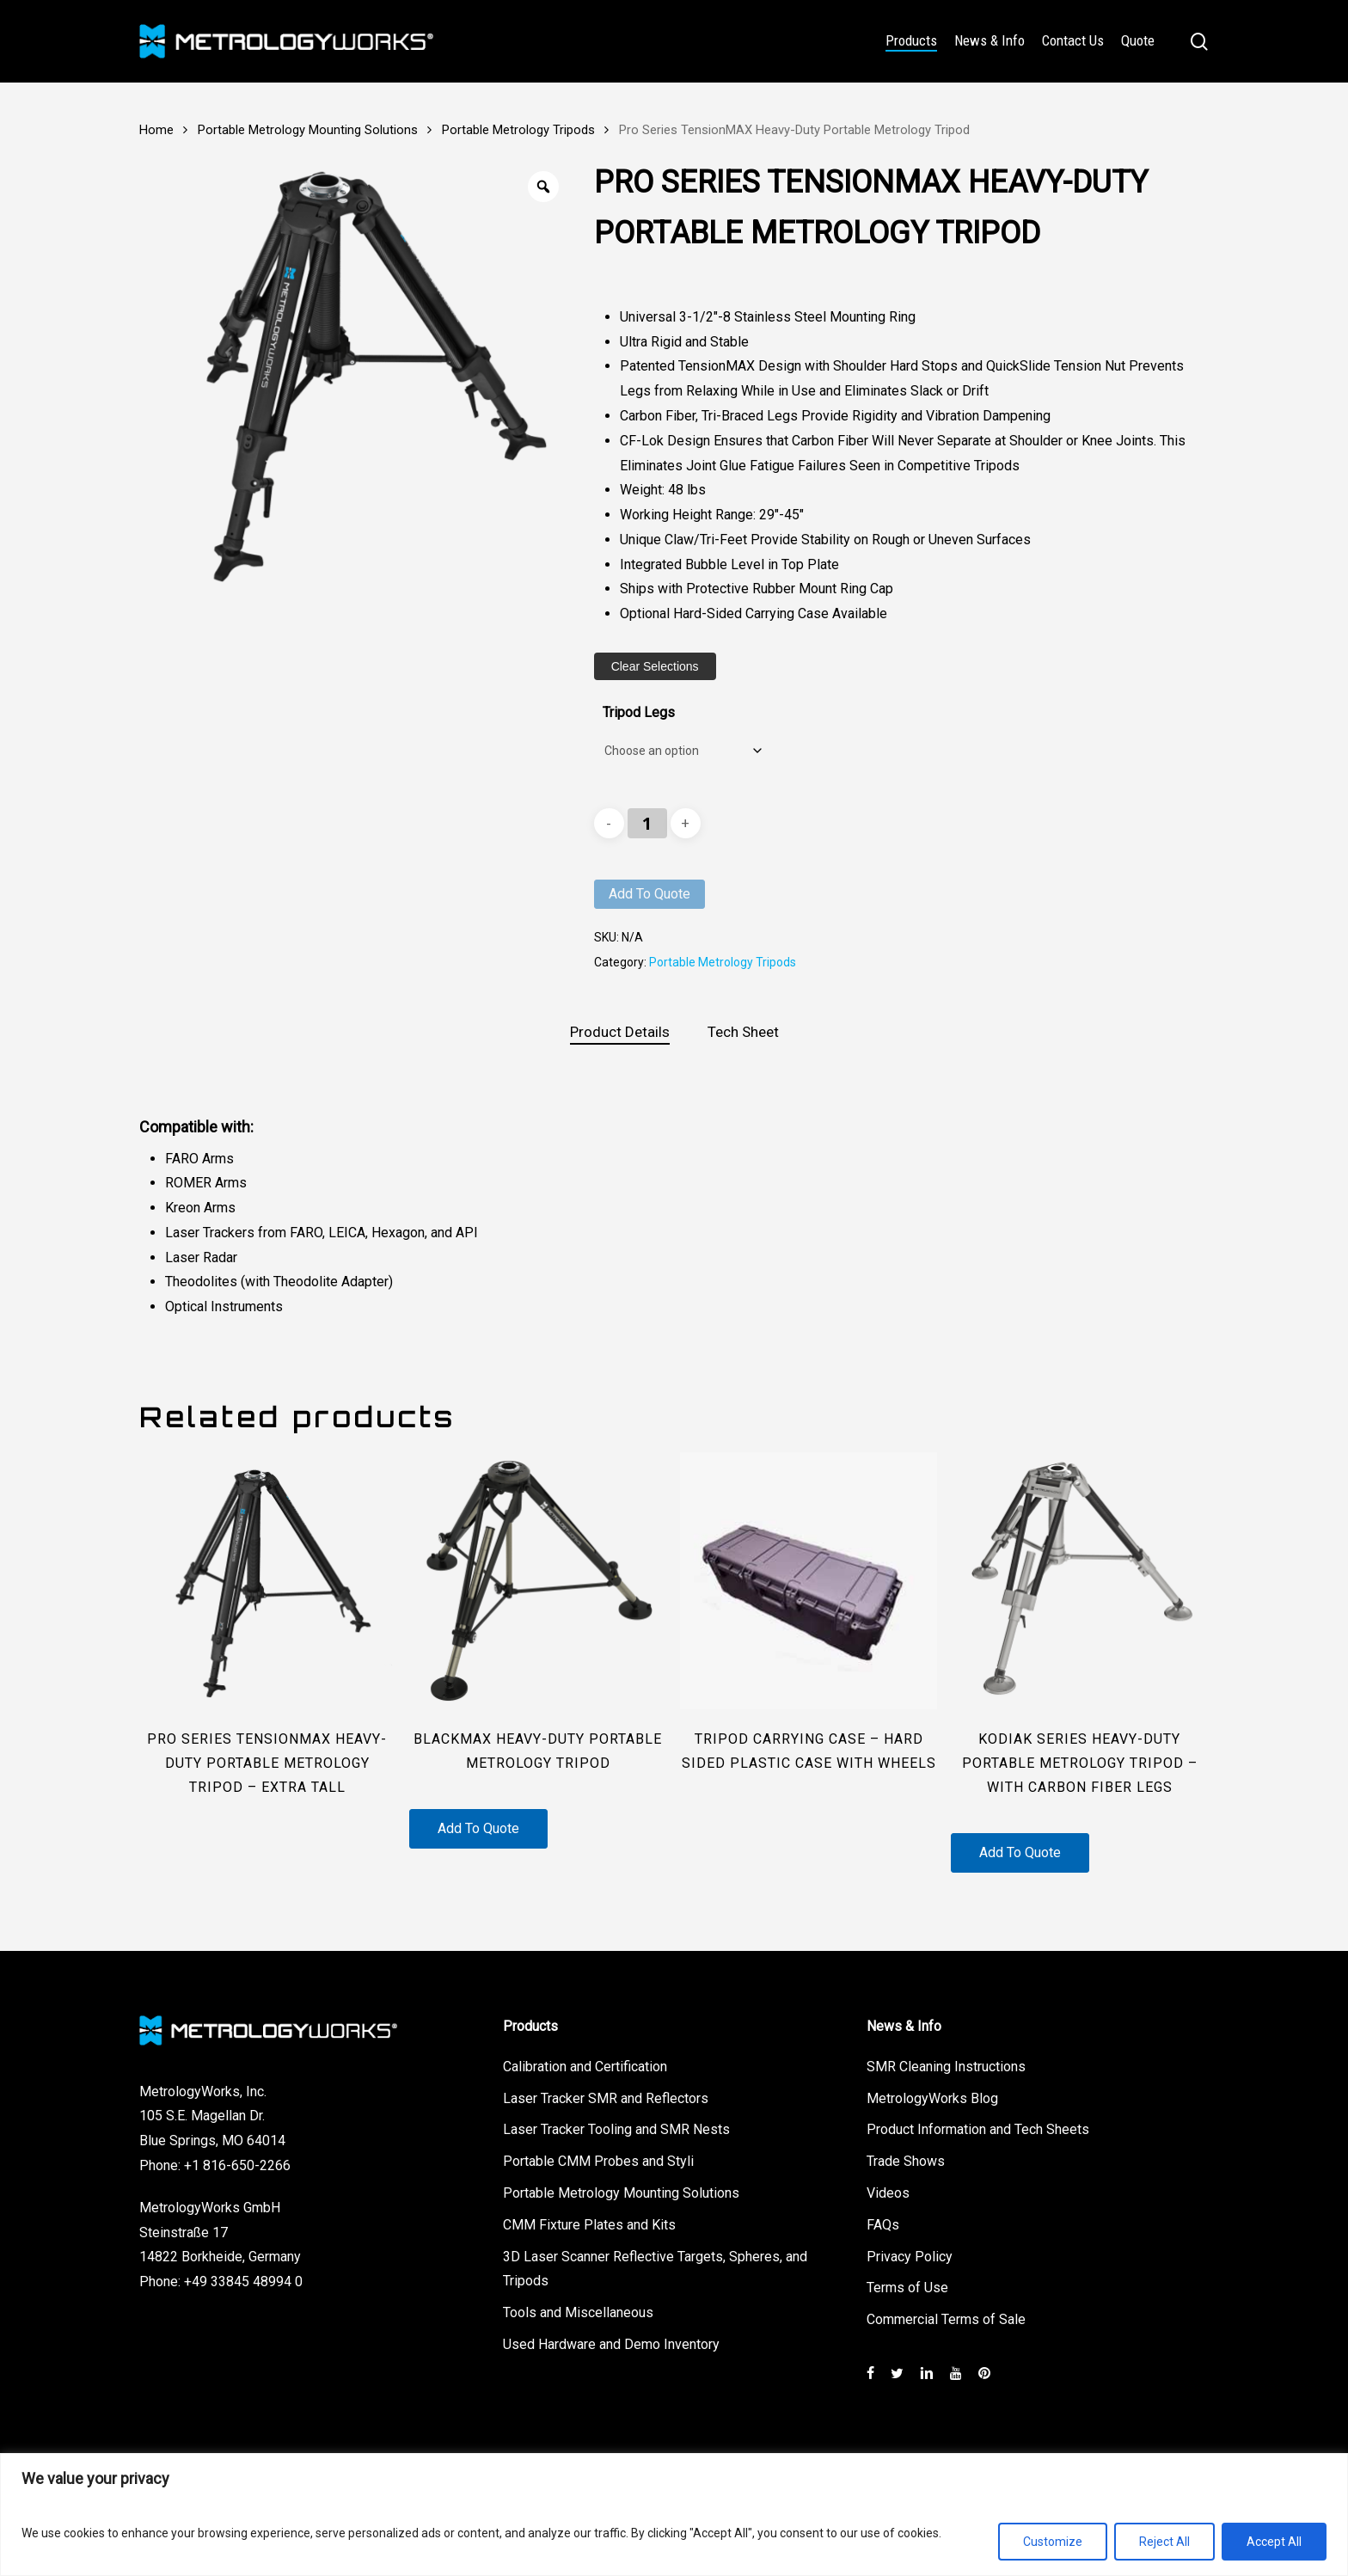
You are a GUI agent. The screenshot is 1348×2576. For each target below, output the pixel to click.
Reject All (1164, 2541)
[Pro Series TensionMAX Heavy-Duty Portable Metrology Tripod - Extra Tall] (267, 1580)
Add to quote (649, 894)
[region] (674, 2514)
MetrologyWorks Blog (932, 2098)
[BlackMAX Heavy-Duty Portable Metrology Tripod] (537, 1580)
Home (156, 130)
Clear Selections (655, 666)
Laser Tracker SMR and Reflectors (605, 2098)
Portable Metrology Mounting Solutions (308, 130)
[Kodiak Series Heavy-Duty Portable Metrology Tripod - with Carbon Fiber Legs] (1079, 1580)
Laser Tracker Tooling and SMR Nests (616, 2129)
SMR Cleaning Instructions (946, 2066)
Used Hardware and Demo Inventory (611, 2344)
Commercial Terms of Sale (946, 2319)
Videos (888, 2193)
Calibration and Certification (585, 2066)
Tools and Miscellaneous (578, 2312)
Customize (1052, 2541)
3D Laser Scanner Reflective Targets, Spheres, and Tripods (655, 2269)
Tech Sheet (743, 1031)
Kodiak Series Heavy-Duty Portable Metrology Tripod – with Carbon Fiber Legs (1080, 1763)
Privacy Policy (910, 2256)
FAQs (883, 2225)
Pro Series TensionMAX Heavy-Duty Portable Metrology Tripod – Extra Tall (267, 1763)
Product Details (620, 1031)
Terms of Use (907, 2287)
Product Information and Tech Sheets (978, 2129)
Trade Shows (906, 2161)
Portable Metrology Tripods (518, 130)
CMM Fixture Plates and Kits (589, 2225)
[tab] (620, 1032)
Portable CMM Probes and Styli (598, 2161)
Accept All (1274, 2541)
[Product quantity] (647, 823)
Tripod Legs (639, 712)
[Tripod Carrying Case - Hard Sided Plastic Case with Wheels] (808, 1580)
